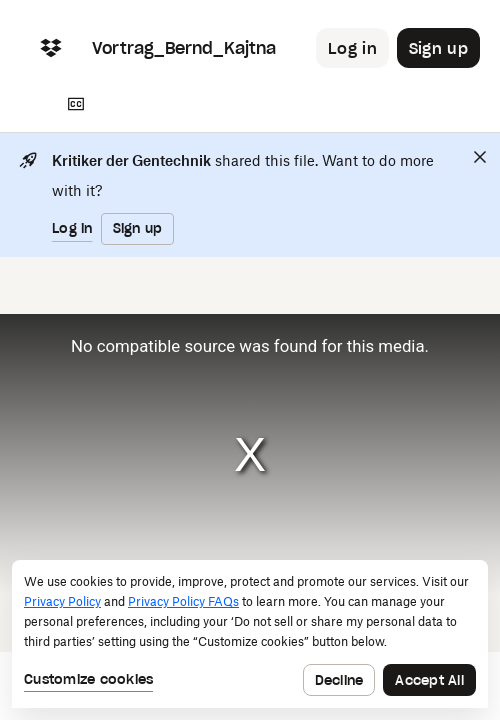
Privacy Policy (62, 601)
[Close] (480, 157)
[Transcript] (76, 104)
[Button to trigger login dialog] (352, 48)
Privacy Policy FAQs (183, 601)
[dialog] (250, 634)
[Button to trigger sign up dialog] (438, 48)
